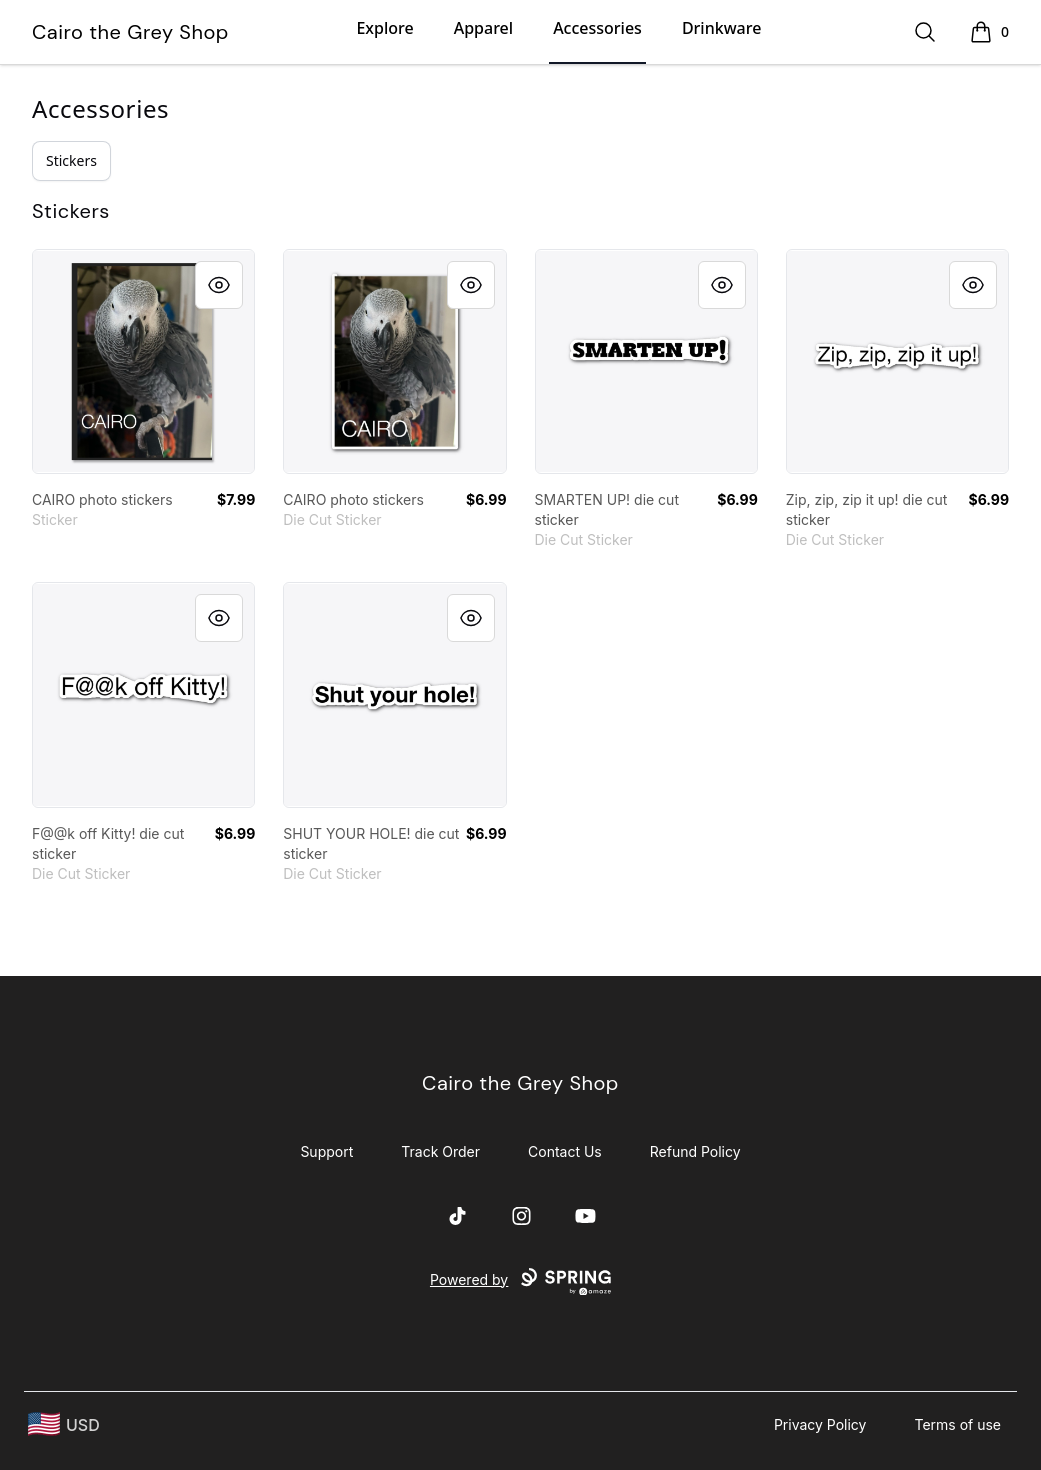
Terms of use (957, 1424)
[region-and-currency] (64, 1424)
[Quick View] (219, 285)
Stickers (71, 160)
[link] (143, 361)
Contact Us (565, 1151)
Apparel (483, 28)
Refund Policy (695, 1151)
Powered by (520, 1282)
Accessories (597, 28)
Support (326, 1151)
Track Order (440, 1151)
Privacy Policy (820, 1424)
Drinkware (721, 28)
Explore (384, 28)
